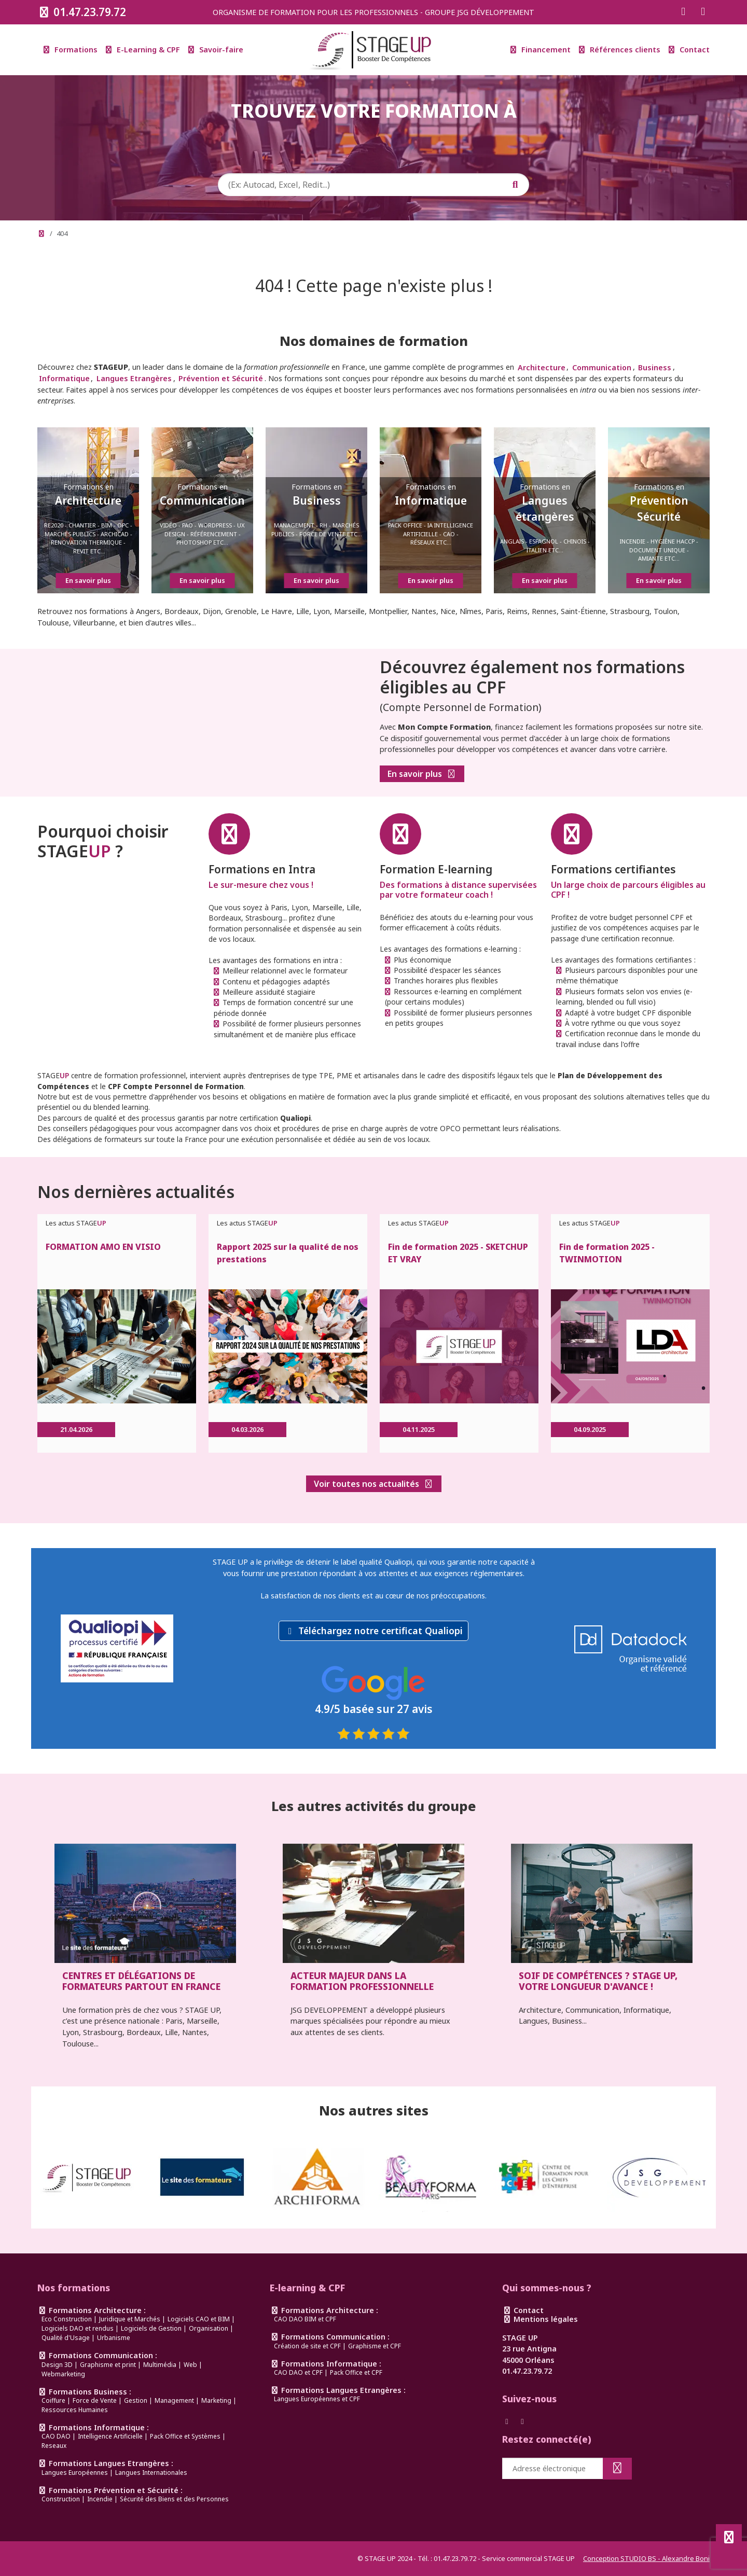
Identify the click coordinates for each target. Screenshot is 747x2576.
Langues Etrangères (134, 378)
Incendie (100, 2499)
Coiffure (53, 2400)
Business (654, 367)
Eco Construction (67, 2319)
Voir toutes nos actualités (374, 1483)
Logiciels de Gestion (151, 2328)
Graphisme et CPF (374, 2346)
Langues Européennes (75, 2472)
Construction (61, 2499)
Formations (71, 49)
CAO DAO (56, 2436)
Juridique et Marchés (129, 2319)
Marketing (216, 2400)
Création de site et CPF (307, 2346)
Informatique (64, 378)
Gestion (135, 2400)
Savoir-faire (215, 49)
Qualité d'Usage (66, 2337)
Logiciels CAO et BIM (199, 2319)
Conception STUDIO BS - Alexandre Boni (646, 2558)
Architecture (541, 367)
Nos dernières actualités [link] (135, 1191)
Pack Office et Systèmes (185, 2436)
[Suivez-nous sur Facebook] (683, 12)
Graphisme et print (108, 2364)
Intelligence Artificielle (110, 2436)
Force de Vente (95, 2400)
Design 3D (57, 2364)
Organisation (208, 2328)
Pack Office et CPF (356, 2372)
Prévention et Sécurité (220, 378)
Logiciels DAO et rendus (78, 2328)
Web (190, 2364)
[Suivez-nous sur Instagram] (703, 12)
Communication (601, 367)
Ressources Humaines (75, 2409)
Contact (689, 49)
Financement (540, 49)
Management (174, 2400)
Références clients (619, 49)
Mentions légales (540, 2319)
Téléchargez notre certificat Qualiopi (380, 1630)
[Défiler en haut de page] (729, 2537)
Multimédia (159, 2364)
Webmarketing (63, 2374)
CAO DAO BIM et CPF (305, 2319)
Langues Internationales (151, 2472)
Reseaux (54, 2445)
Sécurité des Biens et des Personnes (174, 2499)
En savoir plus (422, 775)
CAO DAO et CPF (298, 2372)
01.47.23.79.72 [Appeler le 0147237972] (81, 12)
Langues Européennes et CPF (317, 2398)
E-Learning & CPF (143, 49)
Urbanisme (113, 2337)
